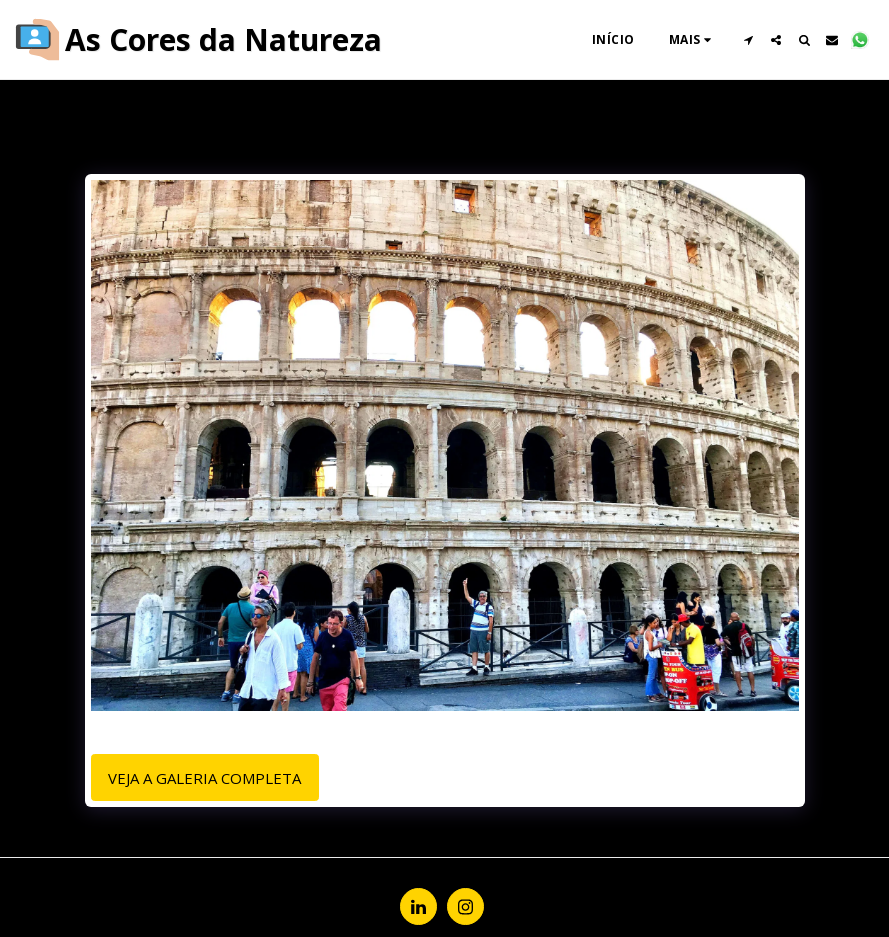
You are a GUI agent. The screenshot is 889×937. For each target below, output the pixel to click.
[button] (748, 40)
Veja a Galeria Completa (204, 778)
